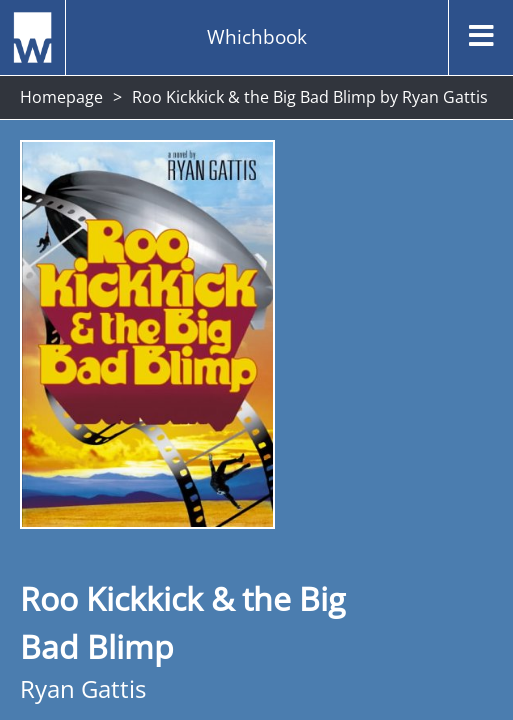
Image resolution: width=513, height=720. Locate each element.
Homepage (61, 97)
